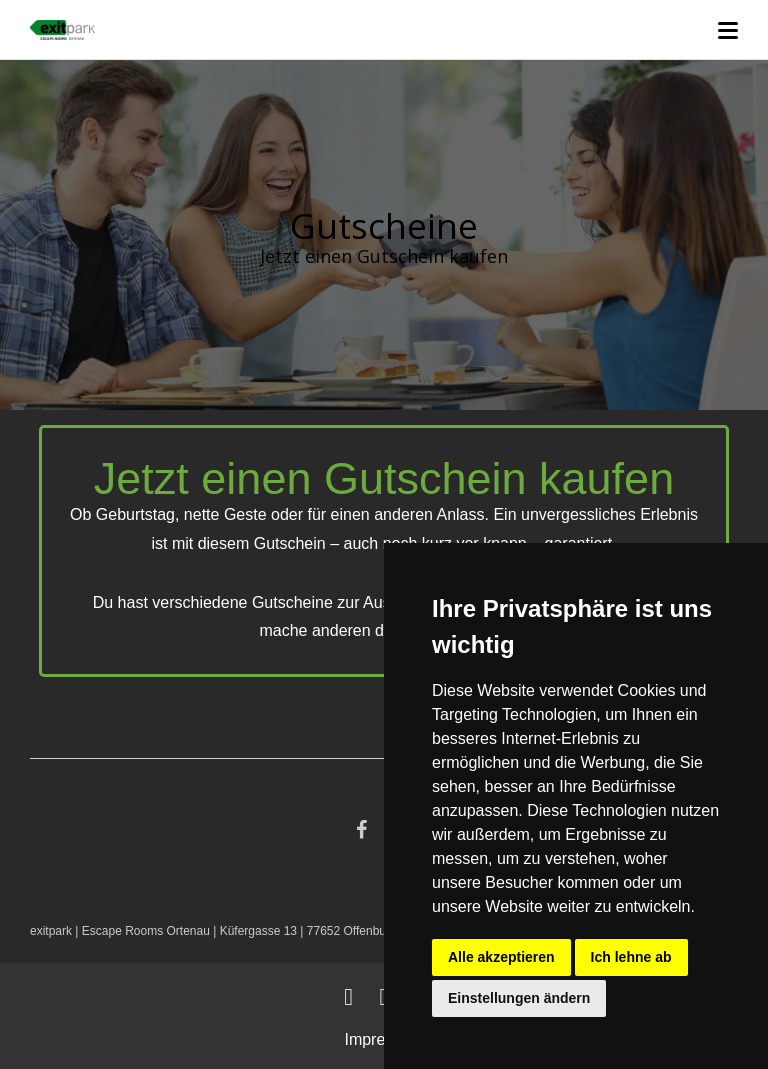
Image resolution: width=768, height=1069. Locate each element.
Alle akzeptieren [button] (501, 957)
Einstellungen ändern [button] (519, 998)
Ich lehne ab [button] (631, 957)
